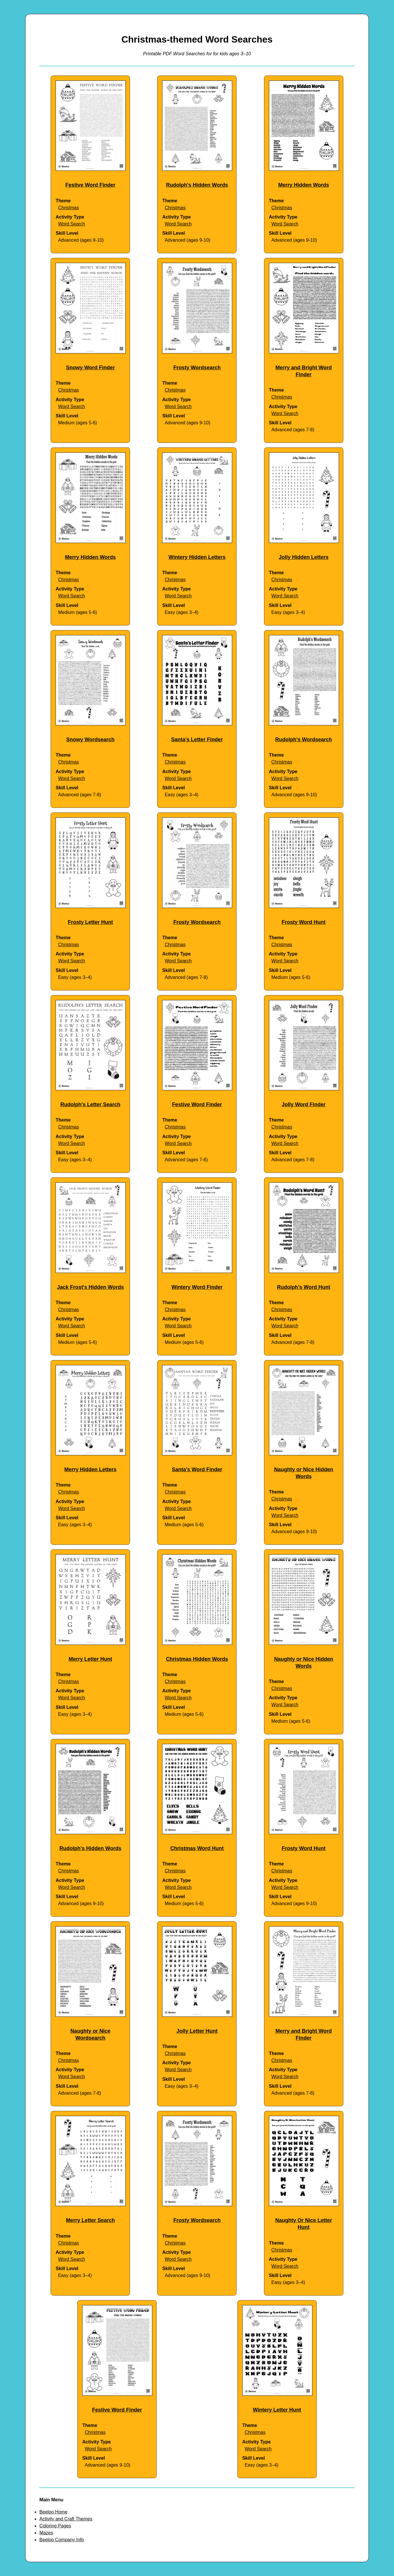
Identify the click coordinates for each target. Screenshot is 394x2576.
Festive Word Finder (90, 185)
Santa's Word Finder (197, 1469)
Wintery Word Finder (197, 1287)
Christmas (68, 207)
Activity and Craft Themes (65, 2518)
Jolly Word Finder (304, 1104)
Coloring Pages (55, 2525)
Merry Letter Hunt (90, 1659)
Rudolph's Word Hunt (303, 1287)
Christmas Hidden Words (197, 1659)
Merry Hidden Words (303, 185)
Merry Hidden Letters (90, 1469)
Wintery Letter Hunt (277, 2410)
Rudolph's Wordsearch (303, 739)
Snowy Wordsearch (90, 739)
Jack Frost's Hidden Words (90, 1287)
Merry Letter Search (90, 2220)
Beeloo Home (53, 2511)
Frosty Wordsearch (197, 367)
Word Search (71, 223)
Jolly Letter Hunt (196, 2031)
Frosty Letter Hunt (90, 922)
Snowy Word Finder (90, 367)
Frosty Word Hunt (304, 922)
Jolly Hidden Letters (304, 557)
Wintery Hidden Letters (197, 557)
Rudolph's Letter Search (90, 1104)
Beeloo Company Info (61, 2539)
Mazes (46, 2532)
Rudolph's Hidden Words (197, 185)
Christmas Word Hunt (197, 1848)
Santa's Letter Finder (197, 739)
